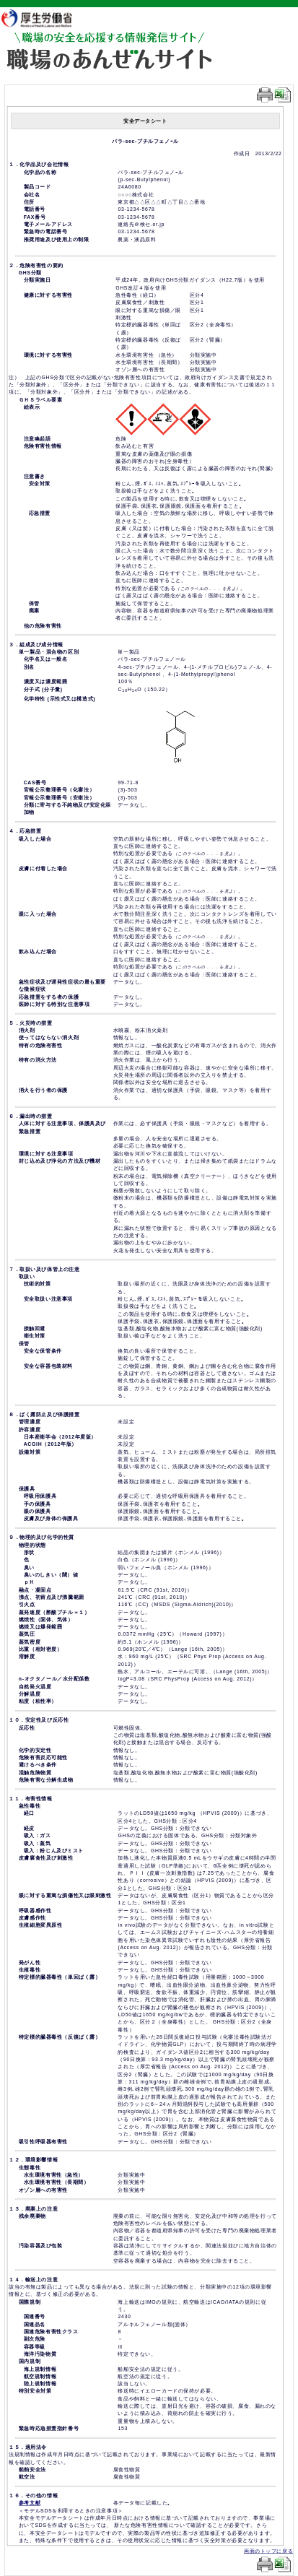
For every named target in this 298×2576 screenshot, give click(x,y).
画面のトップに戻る (268, 2551)
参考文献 (29, 2503)
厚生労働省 (44, 17)
